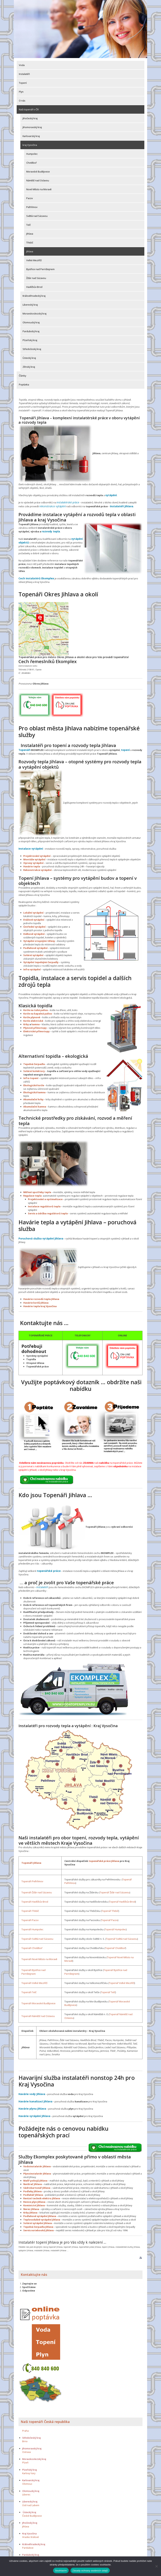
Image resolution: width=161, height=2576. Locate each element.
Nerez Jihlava (31, 2201)
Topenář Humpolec (115, 1922)
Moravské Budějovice (38, 171)
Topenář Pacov (109, 1913)
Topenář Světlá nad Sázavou (121, 1932)
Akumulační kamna (34, 1104)
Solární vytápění (33, 952)
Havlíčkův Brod (34, 287)
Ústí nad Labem (30, 2497)
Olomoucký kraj (31, 322)
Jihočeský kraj (30, 118)
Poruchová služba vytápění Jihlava (39, 1235)
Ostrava (26, 2444)
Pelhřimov (31, 207)
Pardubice (27, 2539)
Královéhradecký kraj (34, 295)
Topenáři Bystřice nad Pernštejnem (33, 1965)
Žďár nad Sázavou (36, 278)
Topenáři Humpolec (32, 1922)
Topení (23, 82)
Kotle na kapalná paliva (37, 1011)
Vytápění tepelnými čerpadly (40, 959)
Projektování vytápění (37, 853)
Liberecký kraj (30, 304)
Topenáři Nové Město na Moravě (39, 1952)
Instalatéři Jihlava (112, 505)
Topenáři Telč (28, 1985)
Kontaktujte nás (34, 2267)
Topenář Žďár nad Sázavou (115, 1885)
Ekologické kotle (33, 1083)
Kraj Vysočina (29, 2525)
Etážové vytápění (33, 917)
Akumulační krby (33, 1097)
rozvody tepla (50, 530)
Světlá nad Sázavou (37, 216)
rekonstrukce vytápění (45, 505)
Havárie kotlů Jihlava (35, 1300)
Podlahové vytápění (35, 945)
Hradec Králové (30, 2529)
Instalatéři (24, 74)
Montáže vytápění (34, 857)
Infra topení (30, 1075)
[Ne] (156, 2566)
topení (124, 748)
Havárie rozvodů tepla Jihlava (41, 1296)
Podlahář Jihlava (33, 2187)
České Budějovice (32, 2508)
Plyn (21, 91)
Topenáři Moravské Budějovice (38, 1996)
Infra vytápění (32, 966)
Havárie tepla (31, 864)
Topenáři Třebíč (30, 1904)
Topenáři (24, 748)
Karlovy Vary (28, 2465)
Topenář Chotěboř (115, 1941)
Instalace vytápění (30, 846)
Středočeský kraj (32, 349)
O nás (22, 100)
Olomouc (27, 2476)
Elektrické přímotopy (36, 1029)
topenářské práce (48, 1568)
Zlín (24, 2550)
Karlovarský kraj (31, 136)
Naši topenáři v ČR (29, 109)
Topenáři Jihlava (31, 1856)
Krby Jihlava (30, 2204)
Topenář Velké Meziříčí (121, 1976)
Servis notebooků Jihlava (38, 2222)
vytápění (110, 495)
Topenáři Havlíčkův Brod (34, 1894)
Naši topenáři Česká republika (45, 2414)
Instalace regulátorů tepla (44, 1204)
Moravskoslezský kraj (34, 313)
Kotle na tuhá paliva (35, 1007)
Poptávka (24, 384)
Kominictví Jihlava (34, 2197)
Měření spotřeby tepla (37, 1189)
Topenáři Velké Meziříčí (34, 1976)
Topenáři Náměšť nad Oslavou (38, 2009)
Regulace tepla (32, 1193)
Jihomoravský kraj (32, 127)
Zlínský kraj (29, 366)
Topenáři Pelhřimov (32, 1874)
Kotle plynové (31, 1015)
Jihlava (29, 233)
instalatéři (41, 1580)
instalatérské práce (67, 502)
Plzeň (25, 2454)
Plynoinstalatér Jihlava (37, 2165)
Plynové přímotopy (35, 1025)
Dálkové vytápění (34, 931)
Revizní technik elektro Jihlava (41, 2190)
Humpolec (32, 153)
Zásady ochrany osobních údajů (90, 2570)
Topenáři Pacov (29, 1913)
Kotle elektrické (33, 1018)
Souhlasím (61, 2570)
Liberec (26, 2486)
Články (22, 375)
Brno (25, 2433)
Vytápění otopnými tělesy (39, 938)
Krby (26, 1022)
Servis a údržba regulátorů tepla (48, 1211)
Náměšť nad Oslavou (37, 180)
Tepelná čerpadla (34, 1061)
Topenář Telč (108, 1985)
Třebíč (29, 242)
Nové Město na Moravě (38, 189)
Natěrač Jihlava (32, 2176)
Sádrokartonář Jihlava (36, 2180)
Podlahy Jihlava (32, 2183)
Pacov (29, 198)
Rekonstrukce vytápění (37, 867)
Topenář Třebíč (110, 1904)
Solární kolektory (34, 1068)
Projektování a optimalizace (45, 1196)
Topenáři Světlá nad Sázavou (37, 1932)
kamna (35, 1022)
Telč (28, 224)
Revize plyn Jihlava (34, 2194)
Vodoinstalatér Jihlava (37, 2158)
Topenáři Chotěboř (31, 1941)
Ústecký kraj (29, 358)
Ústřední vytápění (34, 924)
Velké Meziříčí (34, 260)
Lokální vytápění (33, 910)
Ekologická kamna (34, 1090)
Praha (25, 2422)
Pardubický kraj (31, 331)
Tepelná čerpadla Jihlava (38, 2219)
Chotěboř (31, 162)
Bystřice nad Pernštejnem (40, 269)
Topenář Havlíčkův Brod (122, 1894)
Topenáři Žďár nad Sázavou (36, 1885)
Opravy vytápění (33, 860)
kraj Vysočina (30, 145)
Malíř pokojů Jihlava (35, 2172)
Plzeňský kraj (30, 340)
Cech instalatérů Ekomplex (35, 576)
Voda (22, 65)
